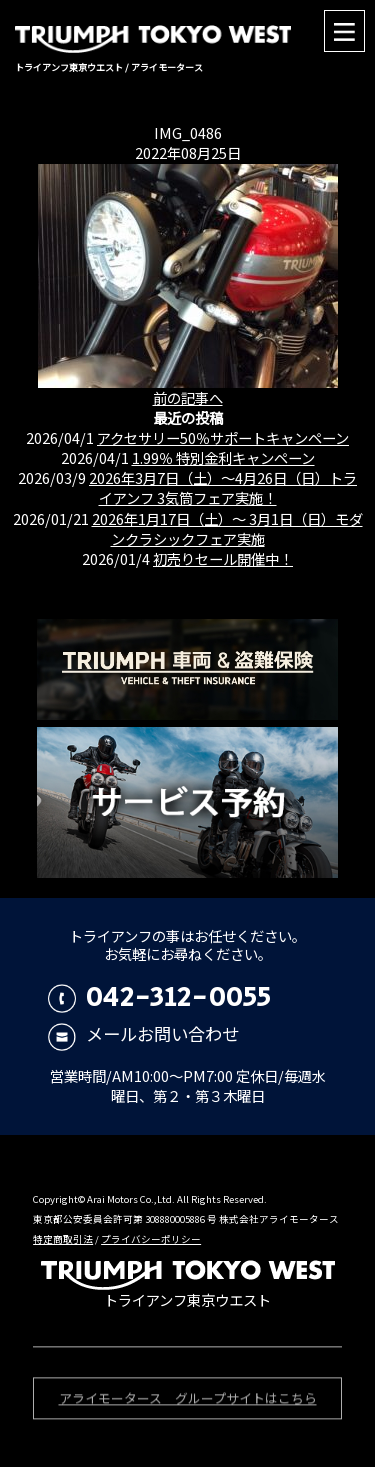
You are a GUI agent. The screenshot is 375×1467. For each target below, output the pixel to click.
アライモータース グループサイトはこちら (188, 1400)
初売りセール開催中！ (223, 558)
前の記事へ (188, 397)
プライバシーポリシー (151, 1239)
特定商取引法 (63, 1239)
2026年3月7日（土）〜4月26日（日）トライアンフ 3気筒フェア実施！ (223, 487)
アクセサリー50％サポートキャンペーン (223, 437)
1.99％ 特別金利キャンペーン (223, 457)
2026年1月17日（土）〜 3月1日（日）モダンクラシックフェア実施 (227, 528)
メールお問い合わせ (143, 1033)
